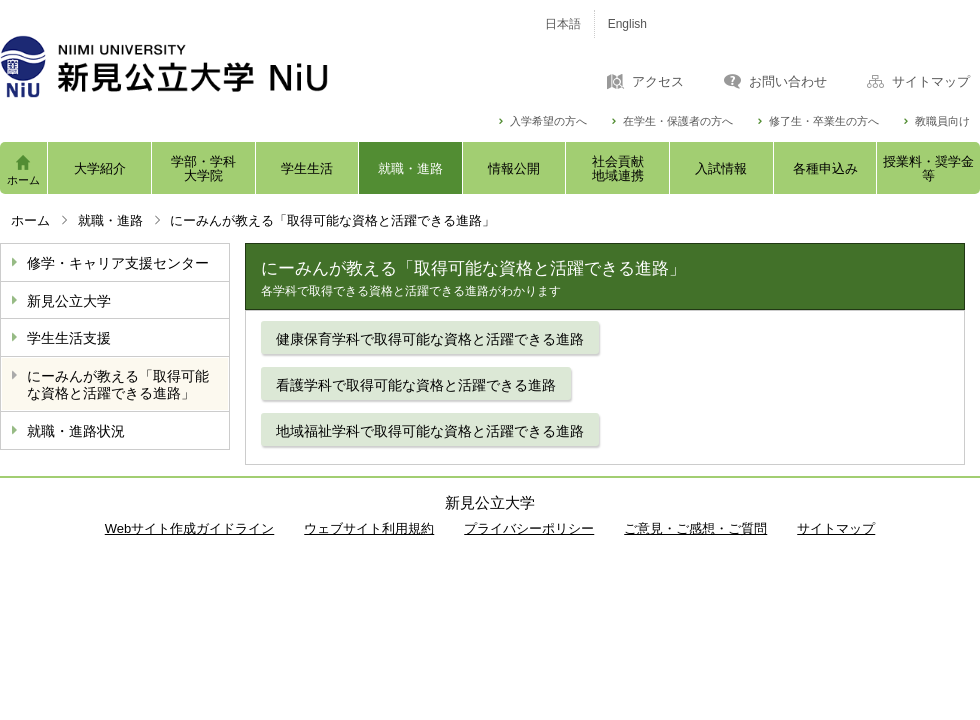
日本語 (563, 24)
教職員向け (942, 121)
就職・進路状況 (76, 431)
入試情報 (721, 168)
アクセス (658, 82)
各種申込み (825, 168)
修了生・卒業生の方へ (824, 121)
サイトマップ (931, 82)
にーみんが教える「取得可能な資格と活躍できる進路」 (118, 384)
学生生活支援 (69, 338)
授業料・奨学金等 (928, 168)
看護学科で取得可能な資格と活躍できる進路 (416, 385)
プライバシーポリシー (529, 528)
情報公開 (514, 168)
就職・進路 (410, 168)
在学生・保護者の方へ (678, 121)
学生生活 (307, 168)
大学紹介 (100, 168)
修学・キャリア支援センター (118, 263)
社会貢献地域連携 (618, 168)
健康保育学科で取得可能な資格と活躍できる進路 (430, 339)
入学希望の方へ (548, 121)
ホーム (23, 180)
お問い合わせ (788, 82)
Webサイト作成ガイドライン (190, 528)
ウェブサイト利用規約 (369, 528)
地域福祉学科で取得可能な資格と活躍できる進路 (430, 431)
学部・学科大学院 (203, 168)
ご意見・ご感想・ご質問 (695, 528)
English (627, 24)
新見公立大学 (69, 301)
